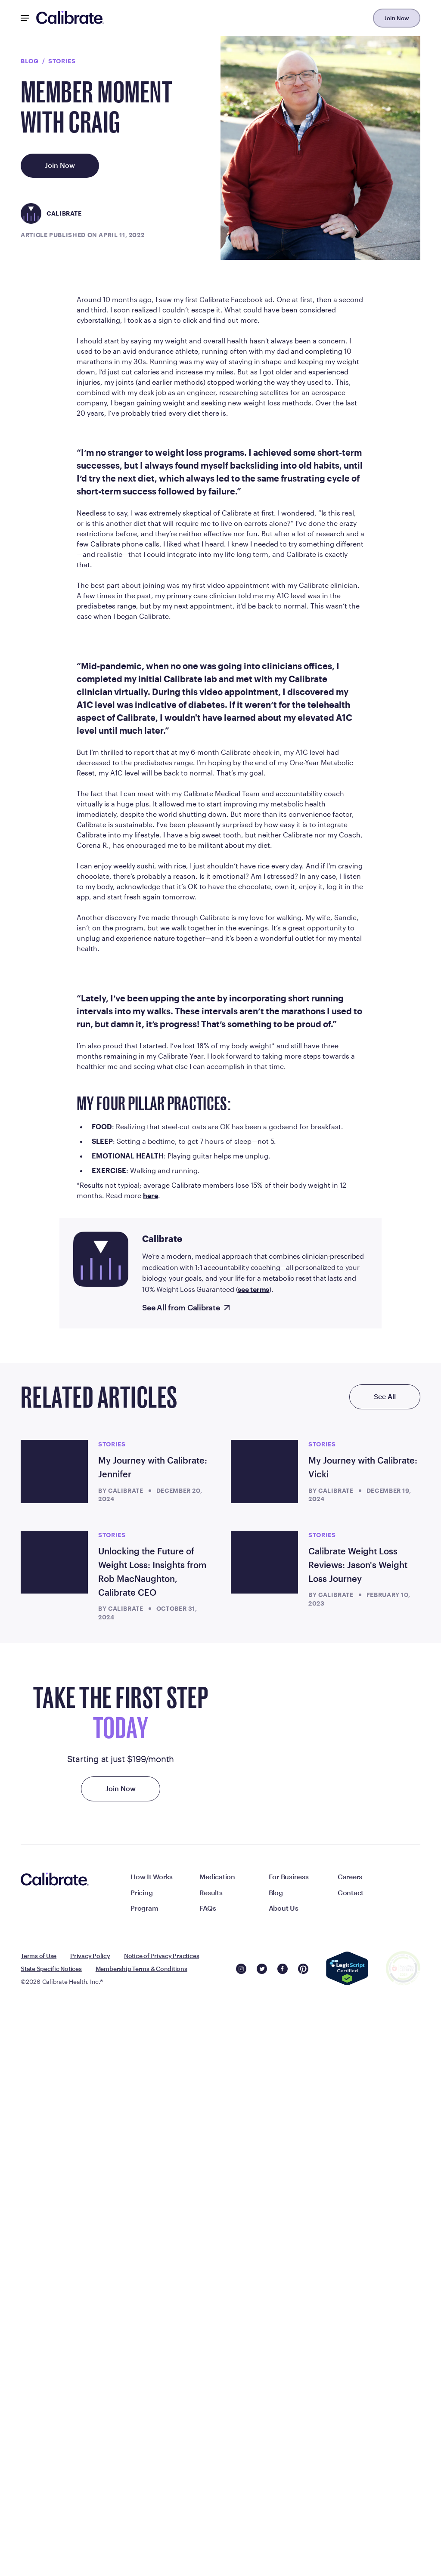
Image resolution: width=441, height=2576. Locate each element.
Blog (30, 61)
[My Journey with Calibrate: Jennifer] (54, 2047)
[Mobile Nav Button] (25, 18)
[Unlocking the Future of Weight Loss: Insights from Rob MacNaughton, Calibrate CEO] (54, 2137)
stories (61, 61)
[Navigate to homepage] (70, 18)
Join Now (396, 18)
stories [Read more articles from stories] (111, 2019)
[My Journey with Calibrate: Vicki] (264, 2047)
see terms (253, 1864)
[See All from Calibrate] (186, 1883)
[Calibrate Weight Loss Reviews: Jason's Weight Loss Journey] (264, 2137)
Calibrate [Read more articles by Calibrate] (125, 2065)
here (150, 1771)
